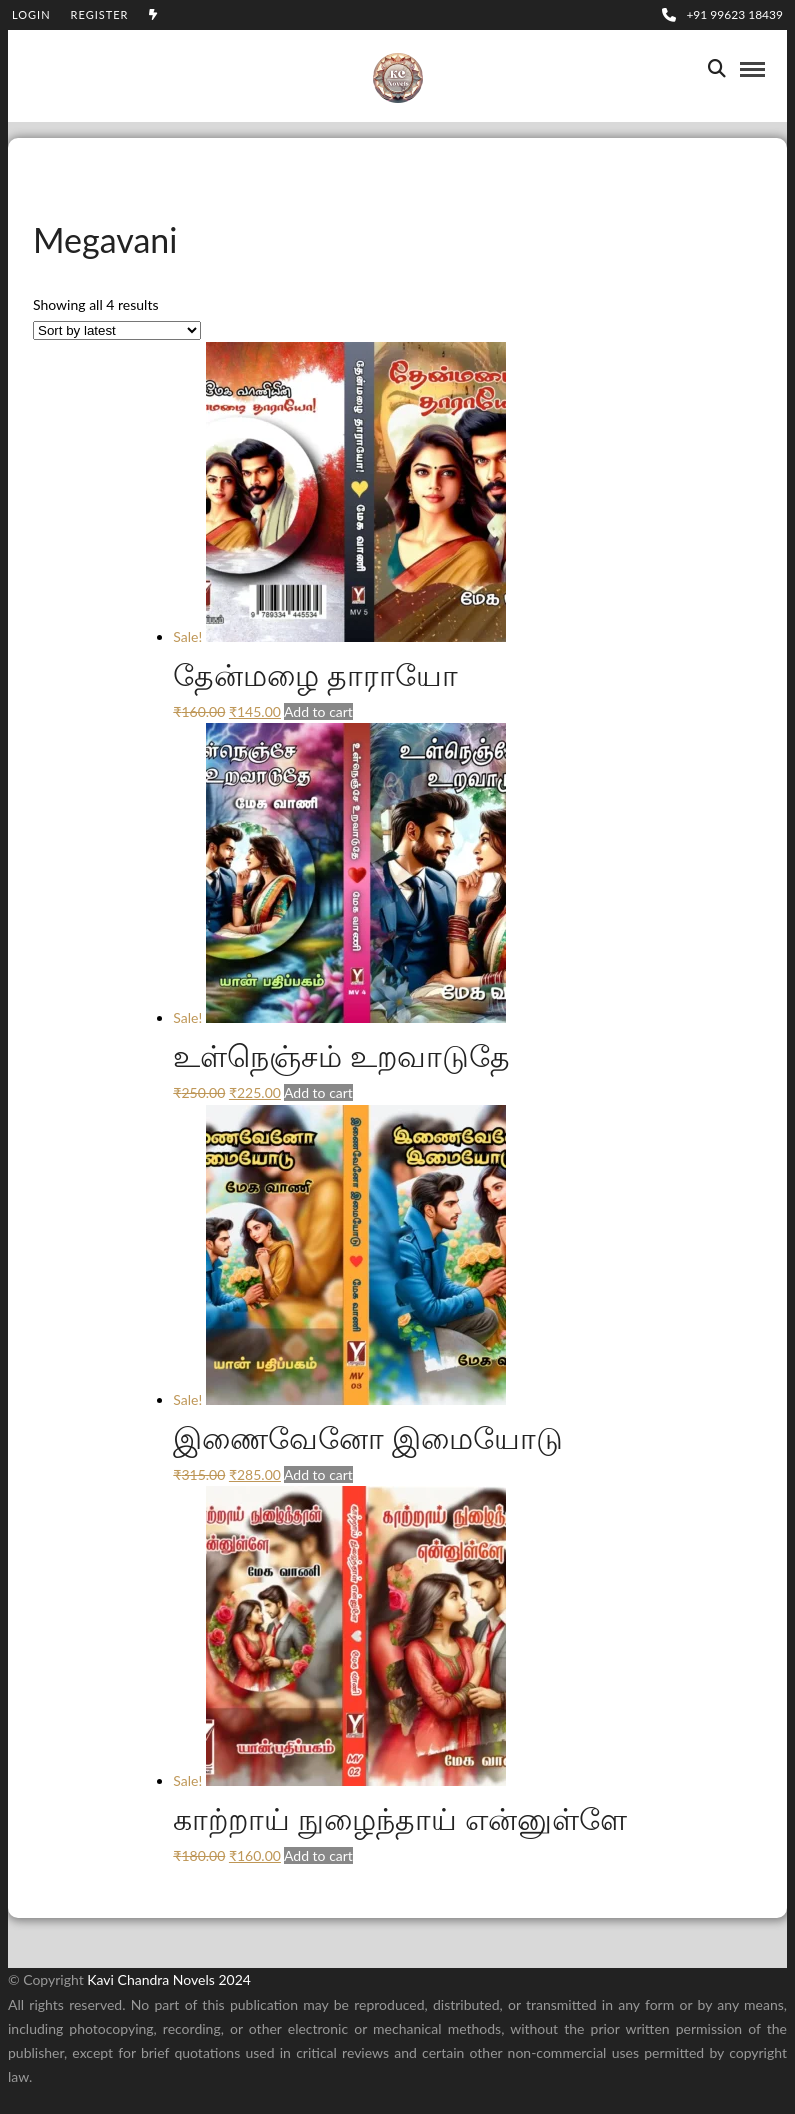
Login (31, 14)
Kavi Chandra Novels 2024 (169, 1979)
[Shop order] (117, 330)
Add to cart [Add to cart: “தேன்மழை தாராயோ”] (318, 711)
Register (100, 14)
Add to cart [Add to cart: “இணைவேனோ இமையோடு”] (318, 1474)
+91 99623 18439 (722, 14)
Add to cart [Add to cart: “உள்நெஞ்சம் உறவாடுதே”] (318, 1092)
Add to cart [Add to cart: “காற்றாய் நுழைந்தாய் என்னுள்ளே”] (318, 1855)
